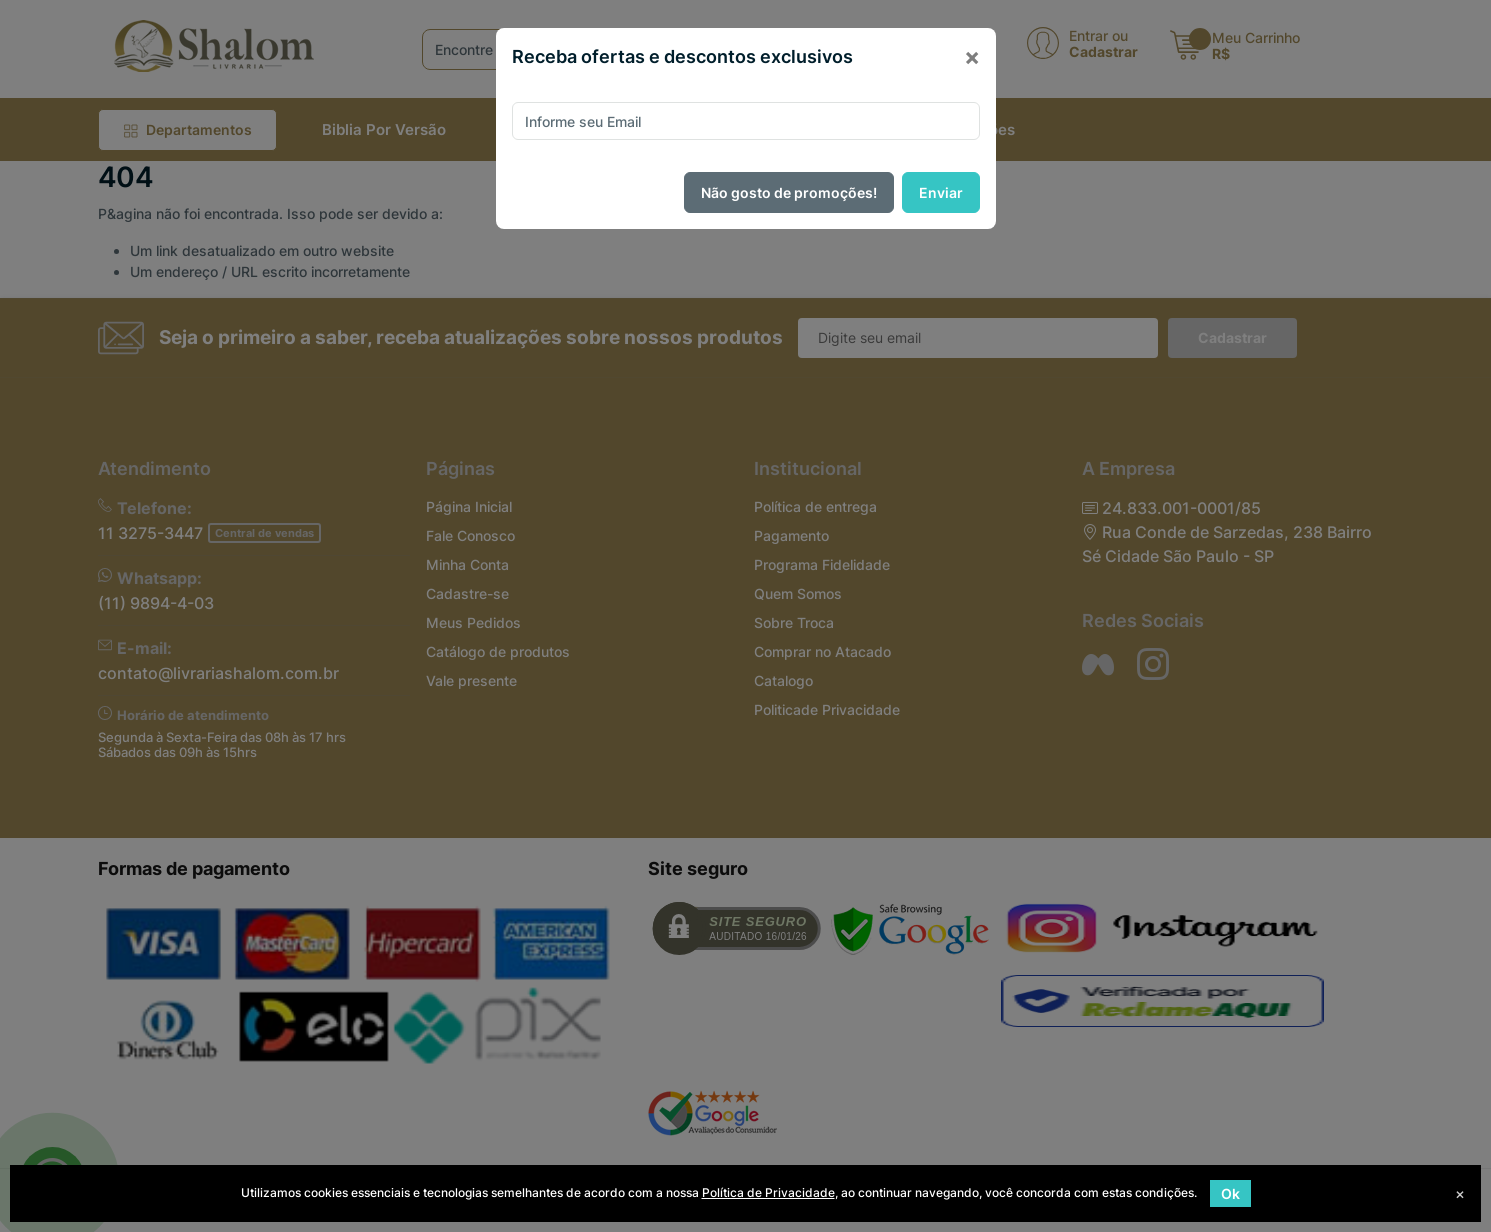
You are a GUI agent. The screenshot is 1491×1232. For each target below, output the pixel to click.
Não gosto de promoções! (789, 192)
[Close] (972, 57)
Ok (1230, 1193)
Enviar (941, 192)
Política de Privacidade (768, 1192)
